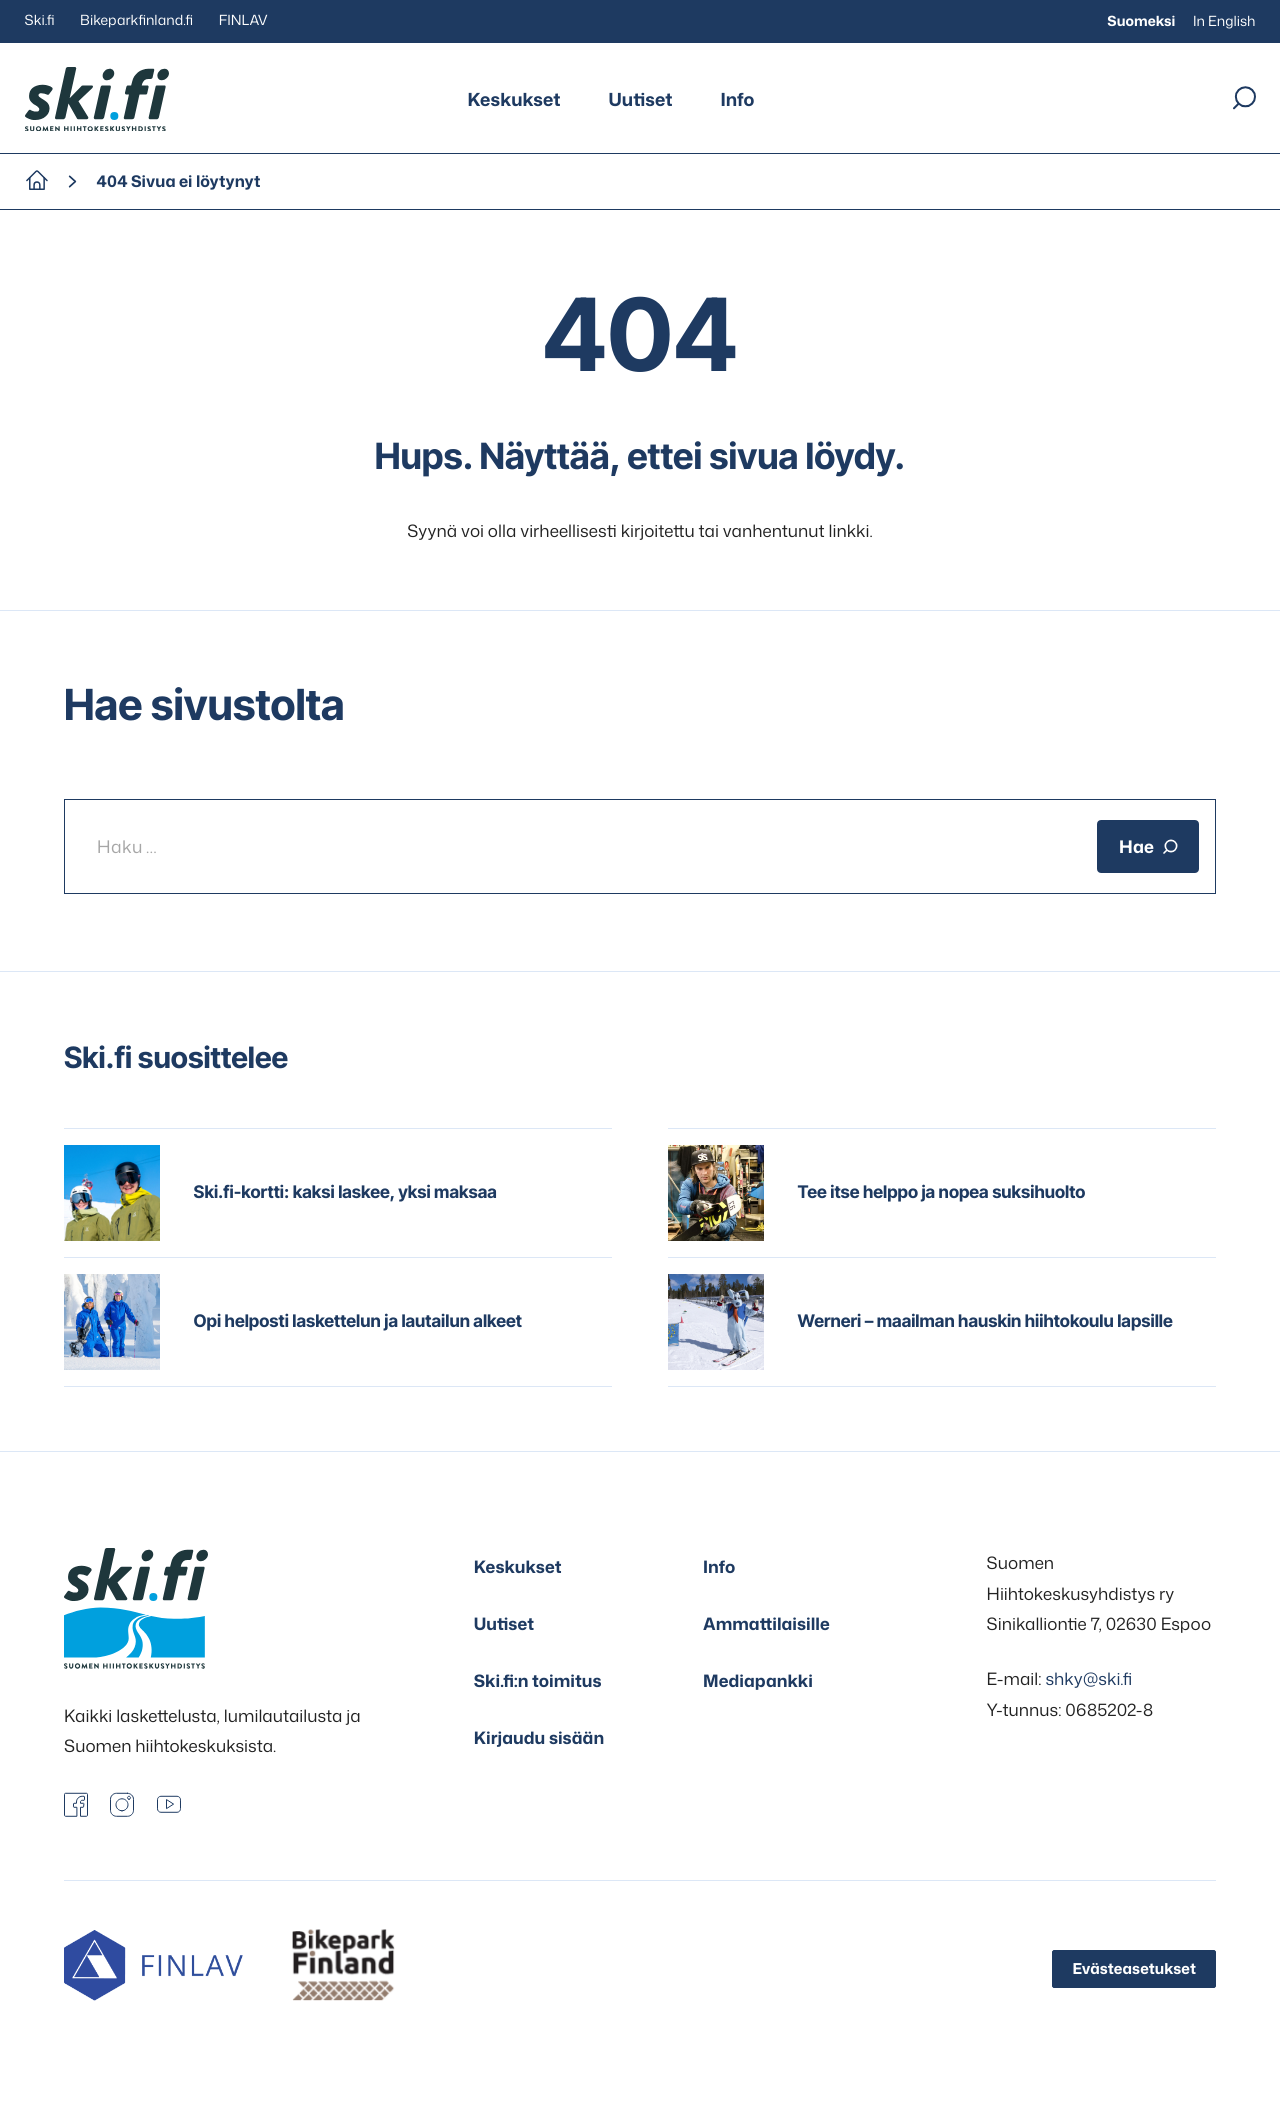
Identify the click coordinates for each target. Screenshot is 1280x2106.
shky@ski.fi (1088, 1679)
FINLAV (243, 20)
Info (737, 99)
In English (1224, 21)
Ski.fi (40, 20)
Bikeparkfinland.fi (136, 20)
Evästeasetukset (1134, 1968)
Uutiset (641, 99)
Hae (1147, 846)
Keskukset (514, 99)
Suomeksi (1141, 21)
